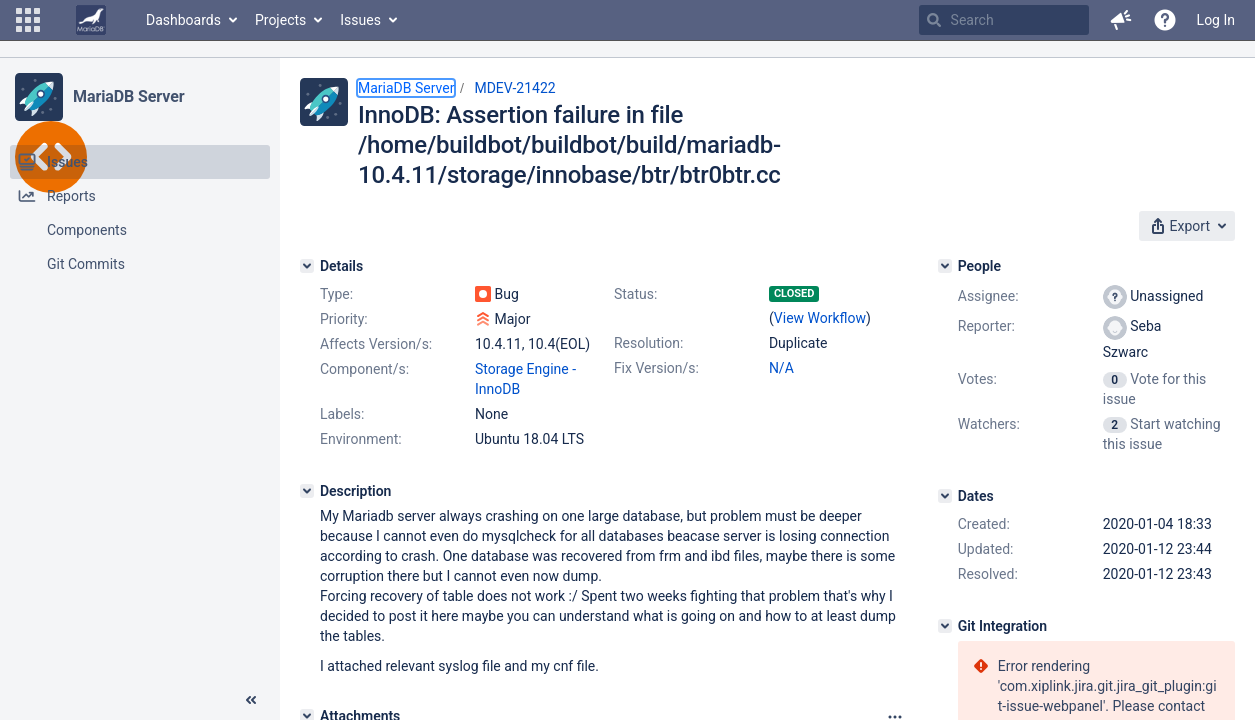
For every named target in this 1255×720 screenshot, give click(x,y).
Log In (1216, 20)
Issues (360, 20)
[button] (28, 20)
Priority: (344, 319)
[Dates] (945, 496)
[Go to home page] (91, 20)
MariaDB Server (128, 96)
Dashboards (183, 20)
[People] (945, 266)
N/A (781, 368)
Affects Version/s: (376, 344)
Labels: (342, 414)
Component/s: (364, 369)
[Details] (307, 266)
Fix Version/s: (656, 368)
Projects (280, 20)
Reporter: (986, 326)
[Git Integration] (945, 626)
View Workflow (820, 318)
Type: (336, 294)
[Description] (307, 491)
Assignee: (988, 296)
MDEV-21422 (514, 88)
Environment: (361, 439)
